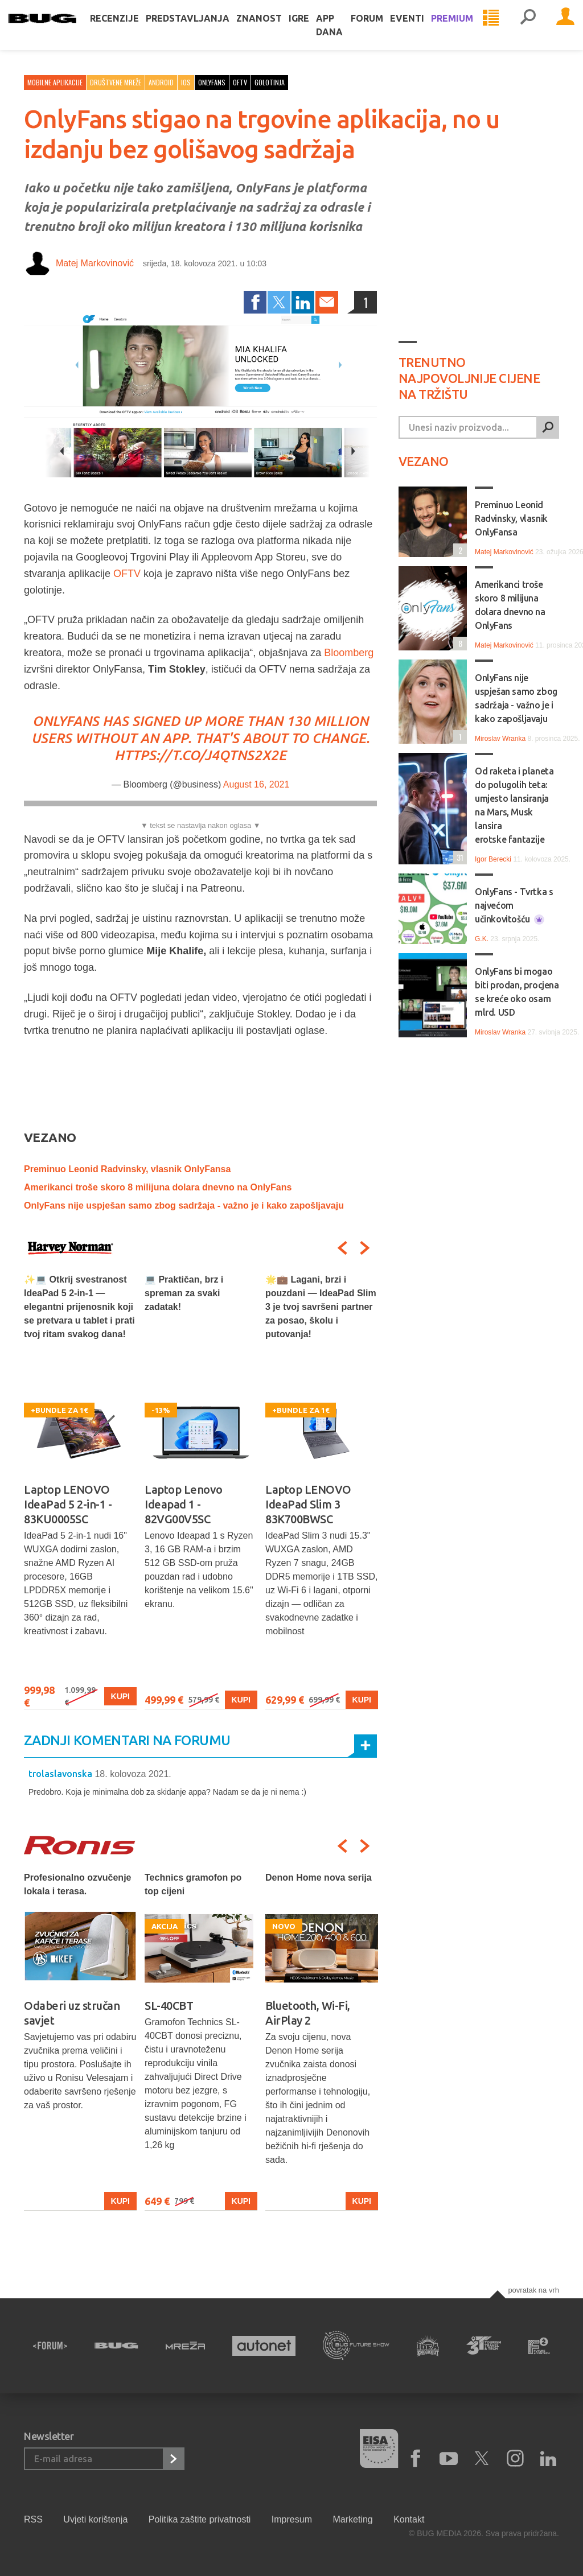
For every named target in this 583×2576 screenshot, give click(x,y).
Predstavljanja (203, 29)
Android (161, 82)
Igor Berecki (493, 859)
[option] (80, 1491)
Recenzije (130, 29)
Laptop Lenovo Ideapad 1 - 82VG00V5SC (184, 1504)
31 (458, 857)
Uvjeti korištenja (95, 2519)
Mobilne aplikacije (55, 82)
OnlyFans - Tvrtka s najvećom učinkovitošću (514, 906)
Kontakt (408, 2519)
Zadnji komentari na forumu (127, 1740)
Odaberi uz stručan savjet (72, 2013)
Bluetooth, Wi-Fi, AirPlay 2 (307, 2013)
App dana (345, 36)
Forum (383, 29)
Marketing (352, 2519)
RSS (33, 2519)
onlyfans (211, 82)
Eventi (423, 29)
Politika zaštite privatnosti (200, 2519)
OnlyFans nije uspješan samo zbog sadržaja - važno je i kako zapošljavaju (184, 1205)
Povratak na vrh (533, 2290)
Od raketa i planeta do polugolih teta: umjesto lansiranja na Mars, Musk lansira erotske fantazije (514, 805)
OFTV (127, 573)
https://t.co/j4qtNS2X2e (200, 755)
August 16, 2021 (256, 784)
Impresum (292, 2519)
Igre (315, 29)
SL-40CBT (169, 2005)
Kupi (120, 1696)
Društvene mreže (115, 82)
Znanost (275, 29)
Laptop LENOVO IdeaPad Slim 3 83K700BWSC (308, 1504)
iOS (186, 82)
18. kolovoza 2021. (133, 1774)
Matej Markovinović (95, 263)
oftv (240, 82)
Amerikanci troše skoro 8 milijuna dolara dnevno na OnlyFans (158, 1187)
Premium (468, 29)
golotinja (269, 82)
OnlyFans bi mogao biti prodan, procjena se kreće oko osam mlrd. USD (517, 991)
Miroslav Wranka (500, 739)
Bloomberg (348, 652)
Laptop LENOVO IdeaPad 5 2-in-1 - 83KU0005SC (68, 1504)
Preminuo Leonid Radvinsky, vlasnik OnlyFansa (127, 1169)
